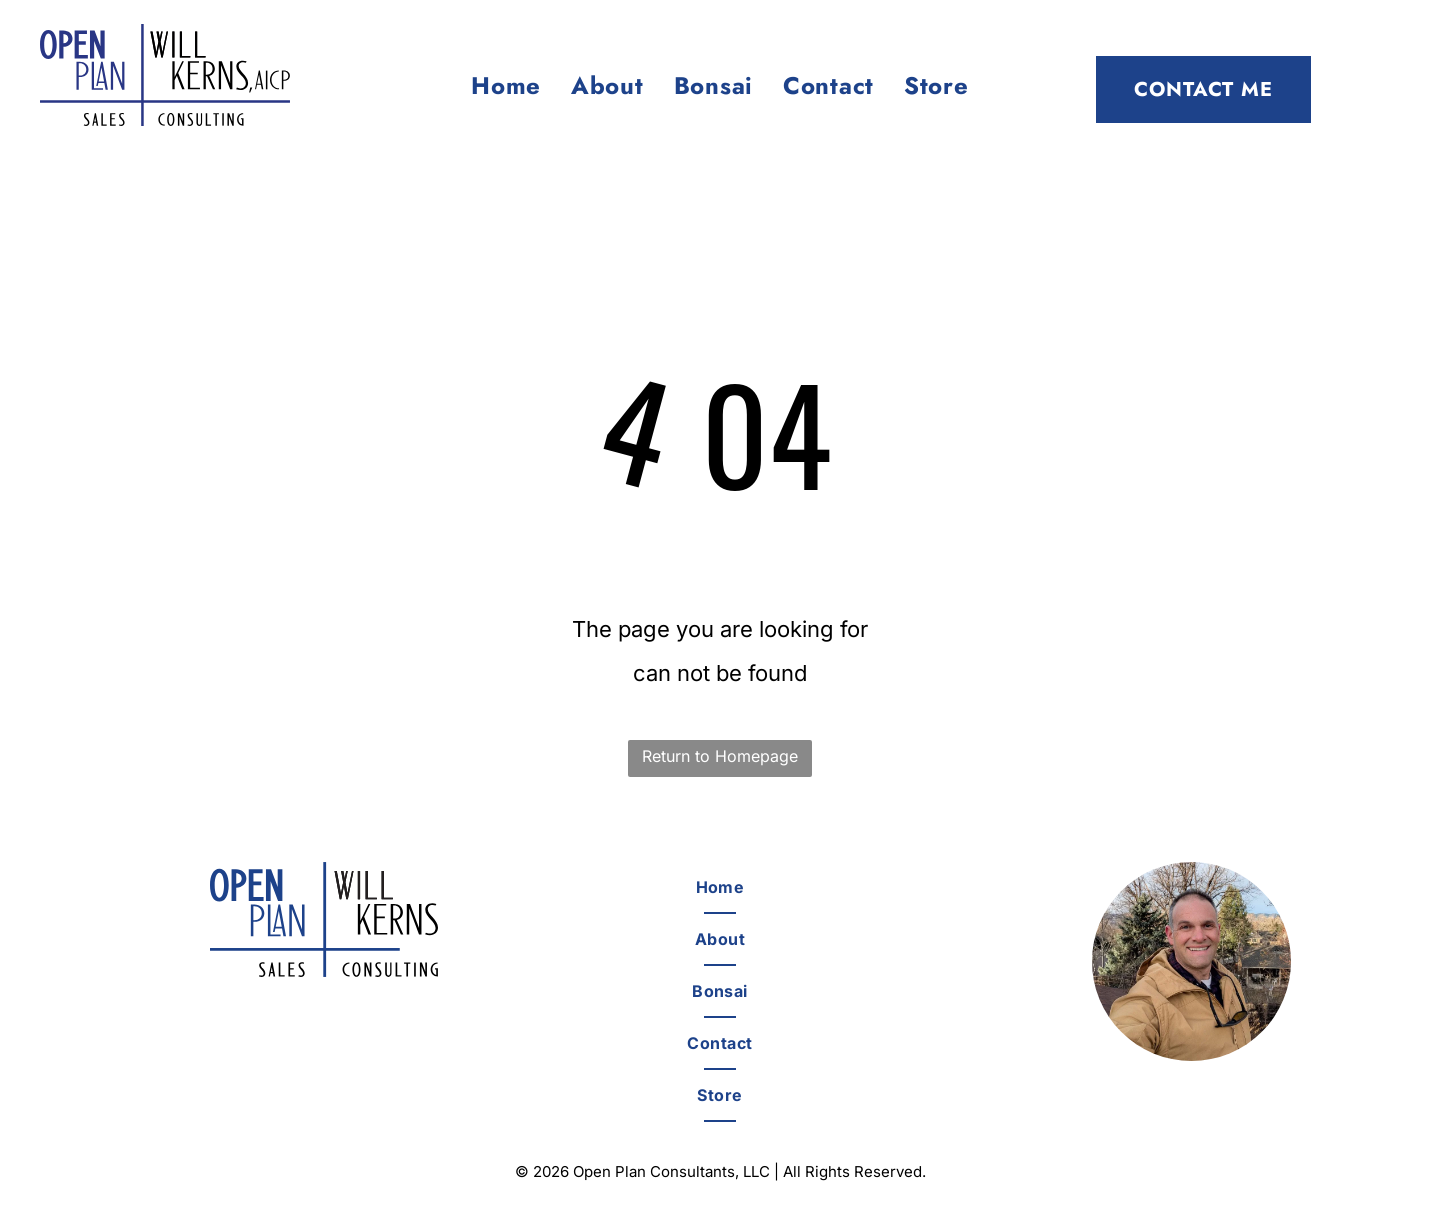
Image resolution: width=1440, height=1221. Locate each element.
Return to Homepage (720, 756)
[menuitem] (506, 86)
